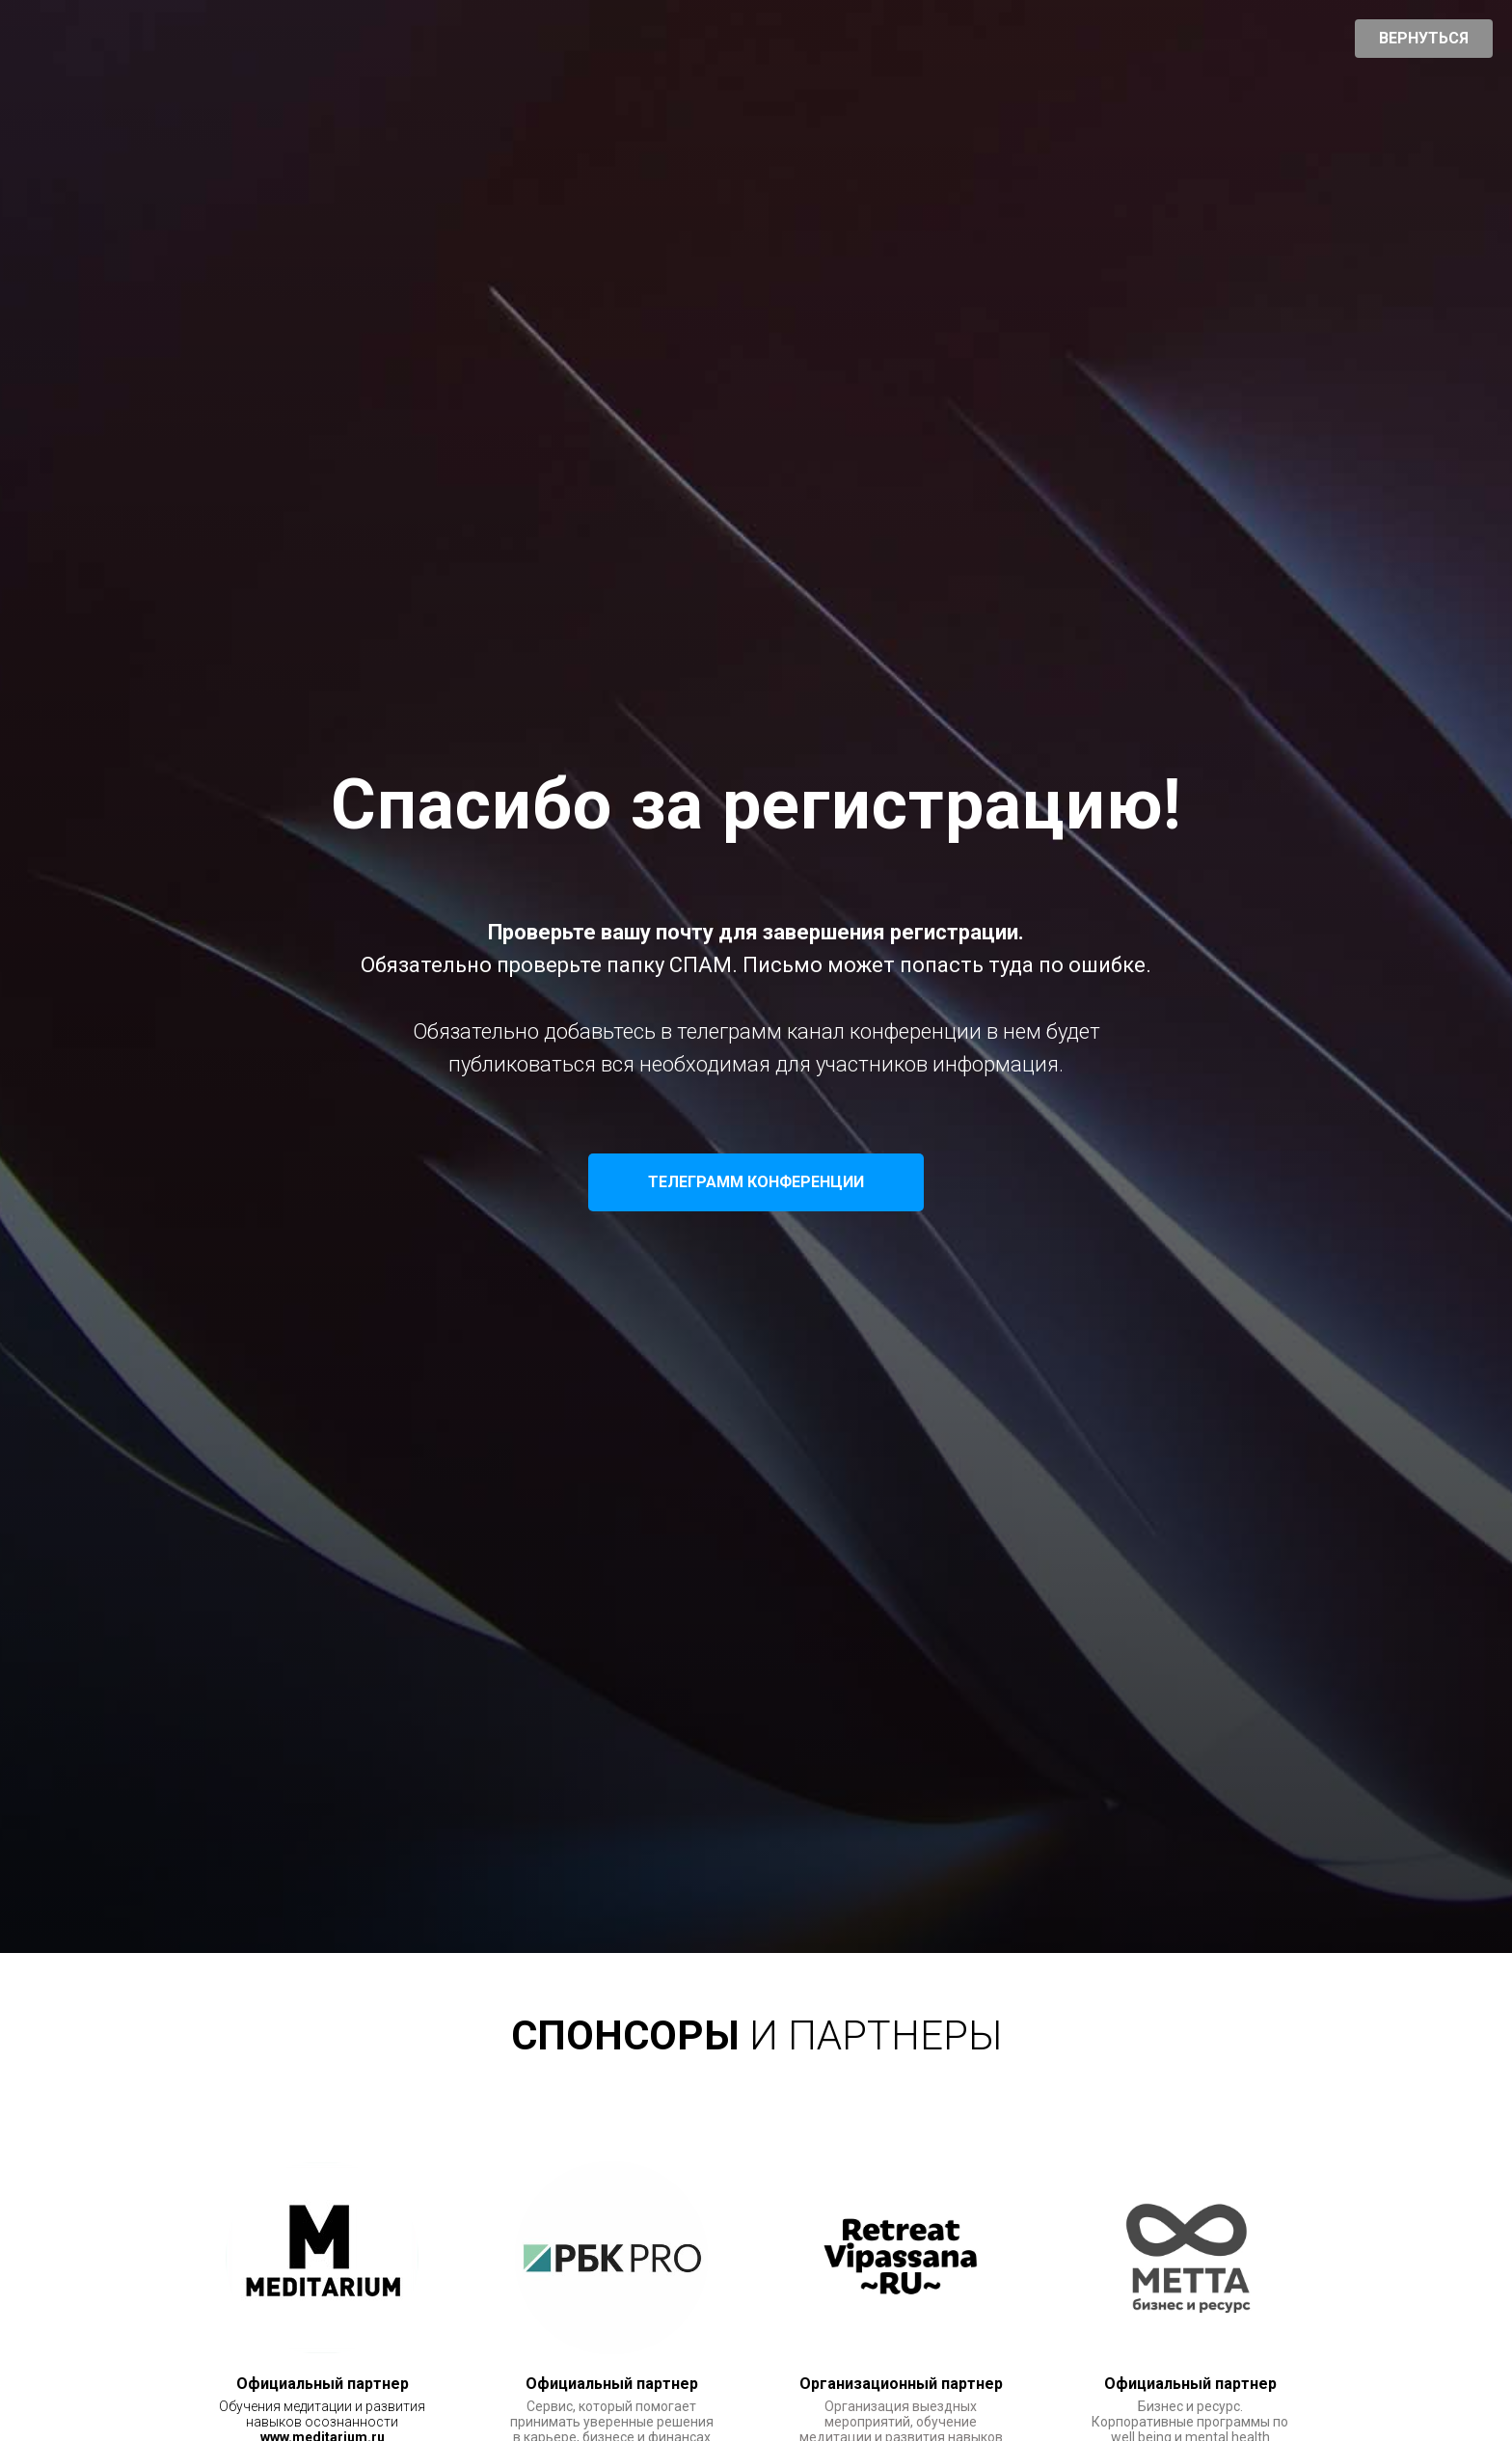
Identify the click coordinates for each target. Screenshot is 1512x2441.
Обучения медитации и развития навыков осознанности (322, 2414)
